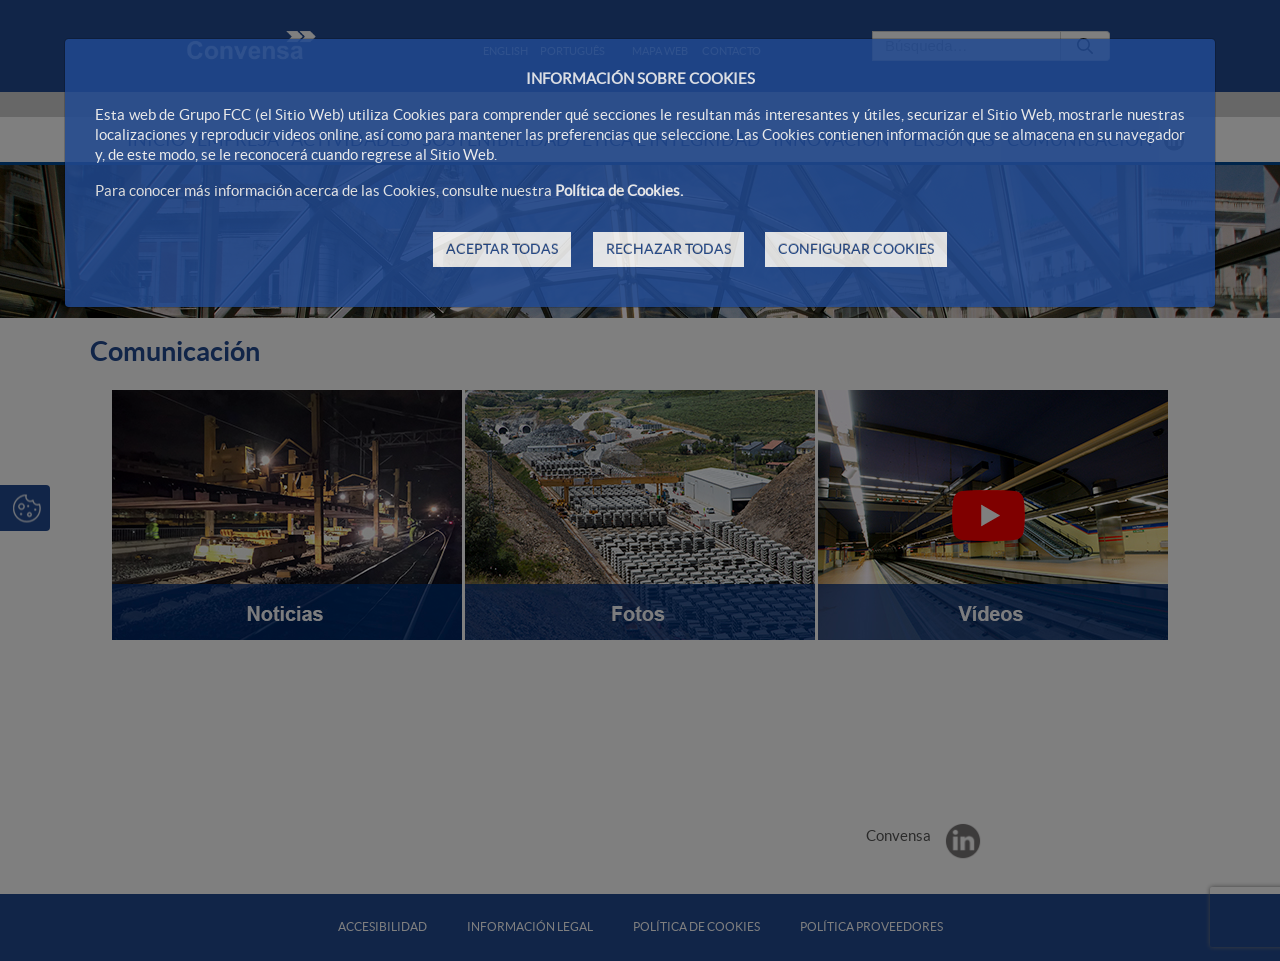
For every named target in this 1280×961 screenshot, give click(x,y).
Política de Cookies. (619, 190)
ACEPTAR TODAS (502, 249)
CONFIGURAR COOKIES (856, 249)
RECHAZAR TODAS (668, 249)
